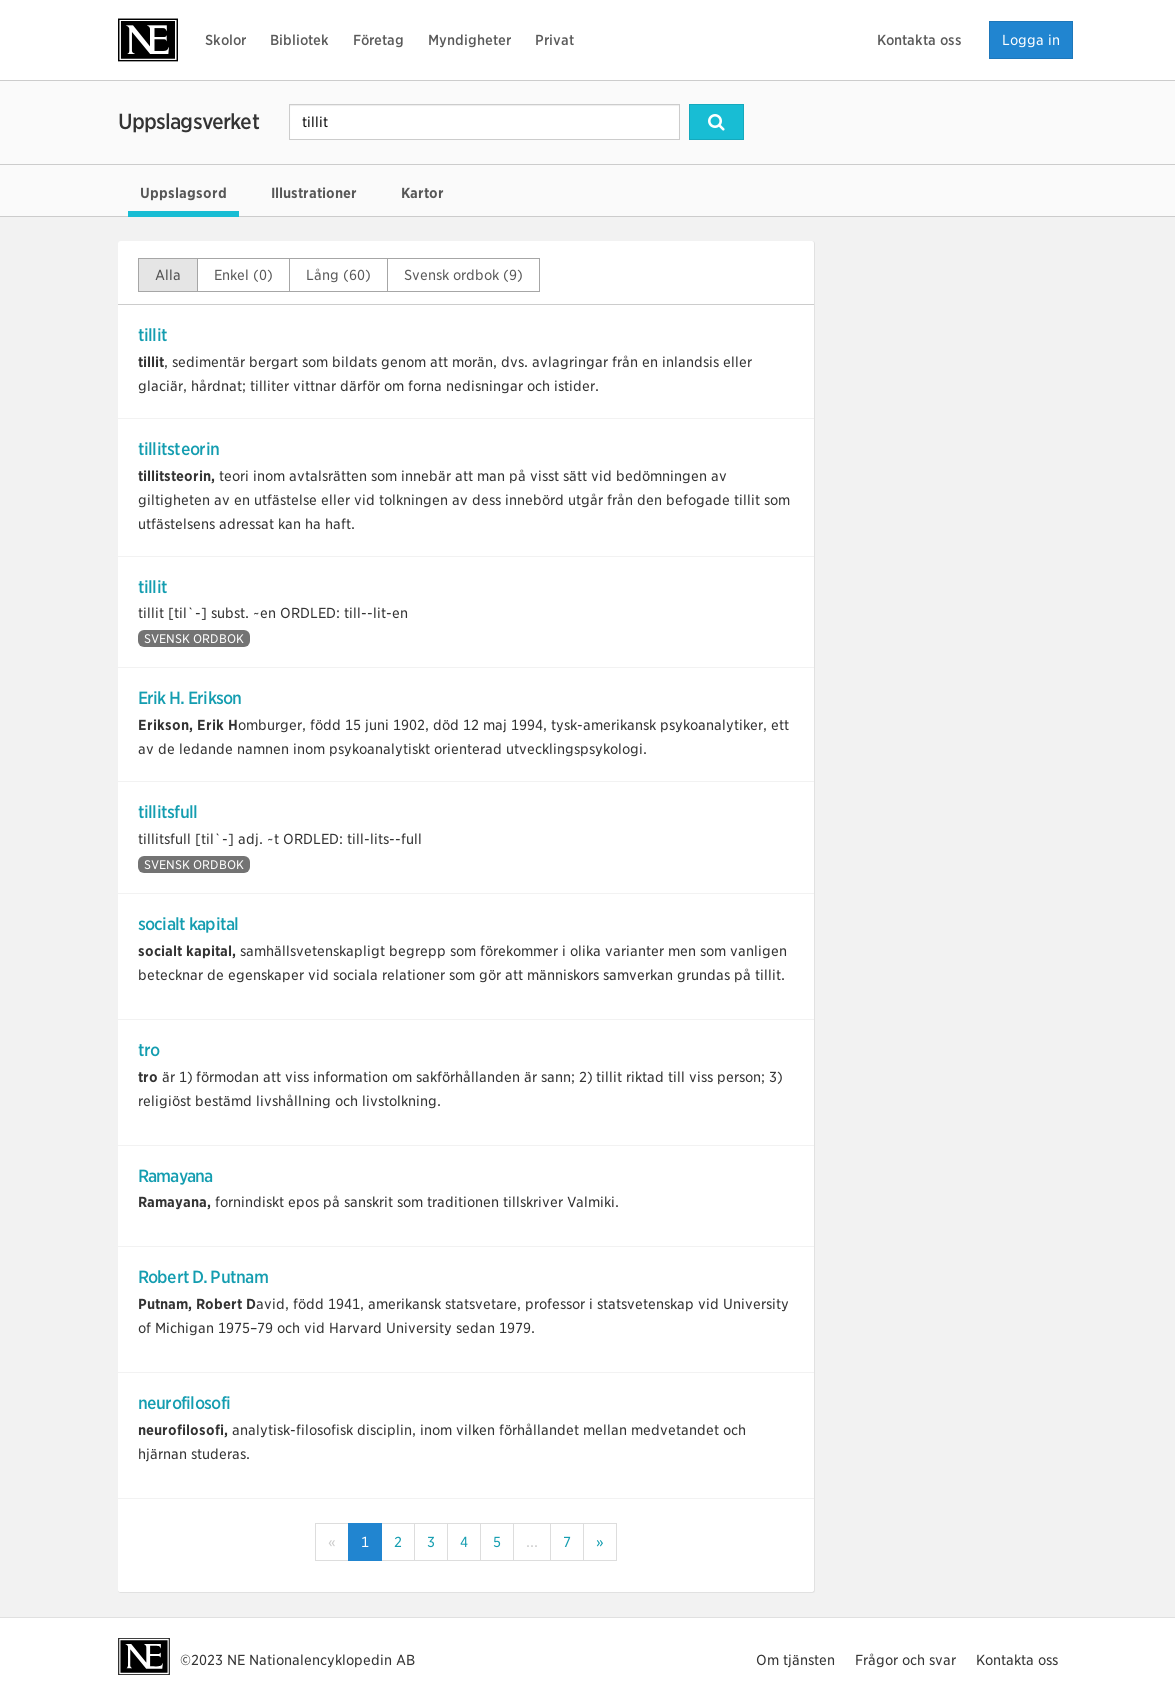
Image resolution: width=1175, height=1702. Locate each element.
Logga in (1031, 40)
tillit (153, 335)
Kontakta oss (919, 40)
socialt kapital (188, 924)
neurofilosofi (184, 1403)
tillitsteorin (179, 449)
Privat (554, 40)
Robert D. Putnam (203, 1277)
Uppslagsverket (188, 121)
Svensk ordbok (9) (463, 275)
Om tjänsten (795, 1660)
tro (149, 1050)
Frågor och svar (905, 1660)
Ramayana (175, 1176)
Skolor (225, 40)
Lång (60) (338, 275)
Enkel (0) (243, 275)
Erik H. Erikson (190, 698)
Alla (168, 275)
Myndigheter (469, 40)
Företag (378, 40)
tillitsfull (168, 812)
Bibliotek (299, 40)
